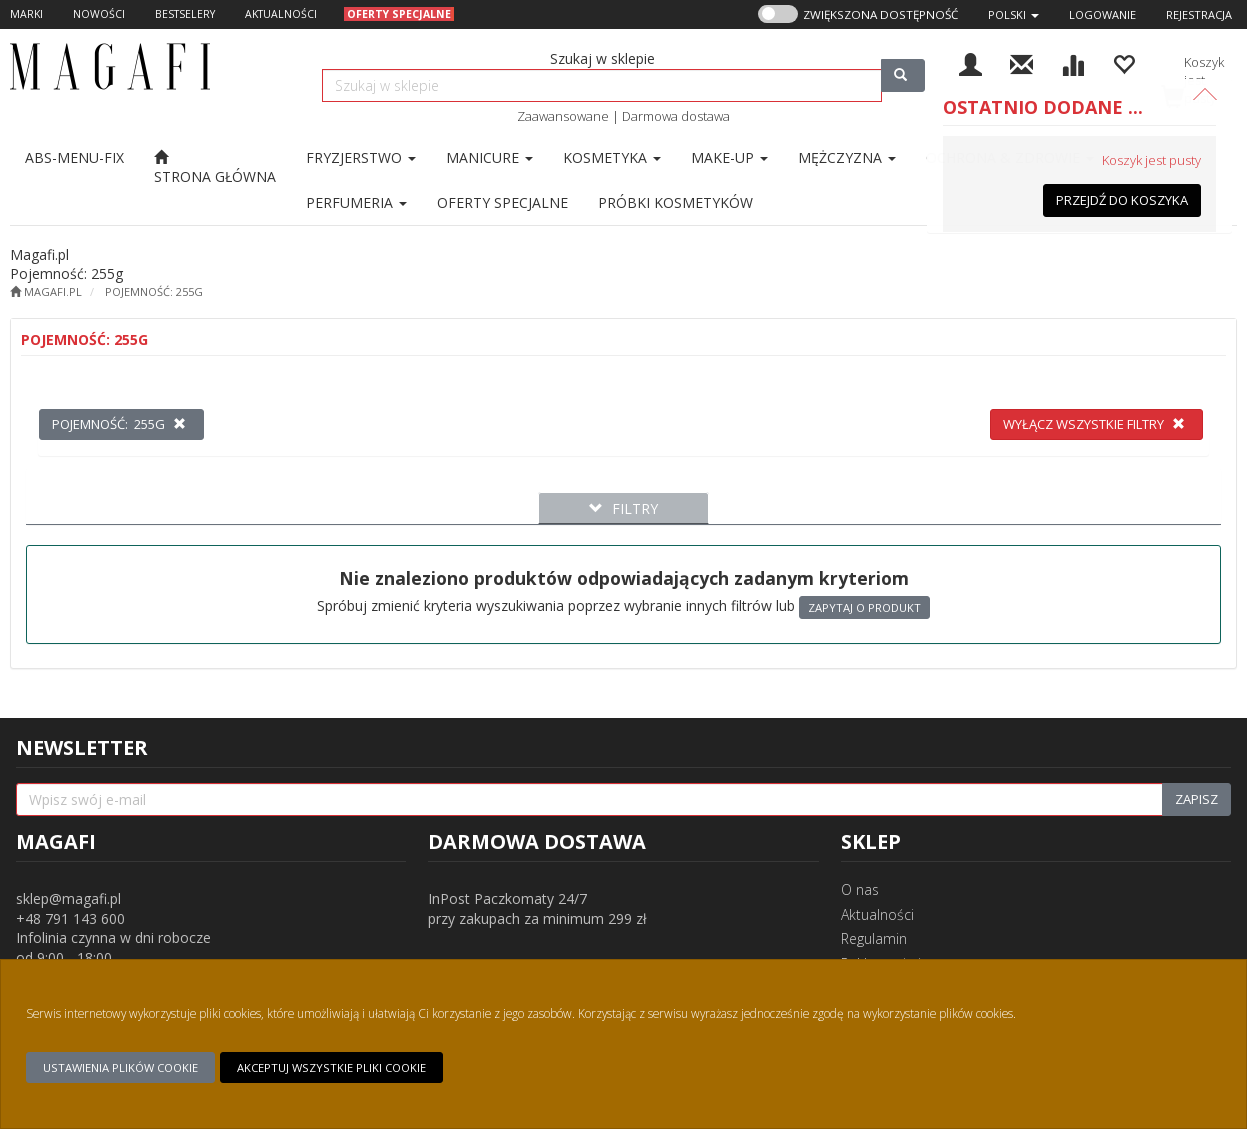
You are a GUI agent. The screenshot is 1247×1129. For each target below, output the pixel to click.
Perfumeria (356, 202)
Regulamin (874, 938)
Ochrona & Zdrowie (1010, 157)
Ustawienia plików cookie (120, 1067)
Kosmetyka (612, 157)
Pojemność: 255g (154, 291)
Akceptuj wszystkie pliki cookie (331, 1067)
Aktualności (877, 914)
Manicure (489, 157)
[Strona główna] (215, 167)
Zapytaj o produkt (864, 607)
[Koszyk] (1192, 77)
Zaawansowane (563, 116)
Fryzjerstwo (361, 157)
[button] (1013, 14)
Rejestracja (1199, 14)
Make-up (729, 157)
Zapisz (1196, 799)
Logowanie (1102, 14)
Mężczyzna (847, 157)
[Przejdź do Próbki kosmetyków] (675, 202)
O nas (860, 889)
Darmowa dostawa (676, 116)
